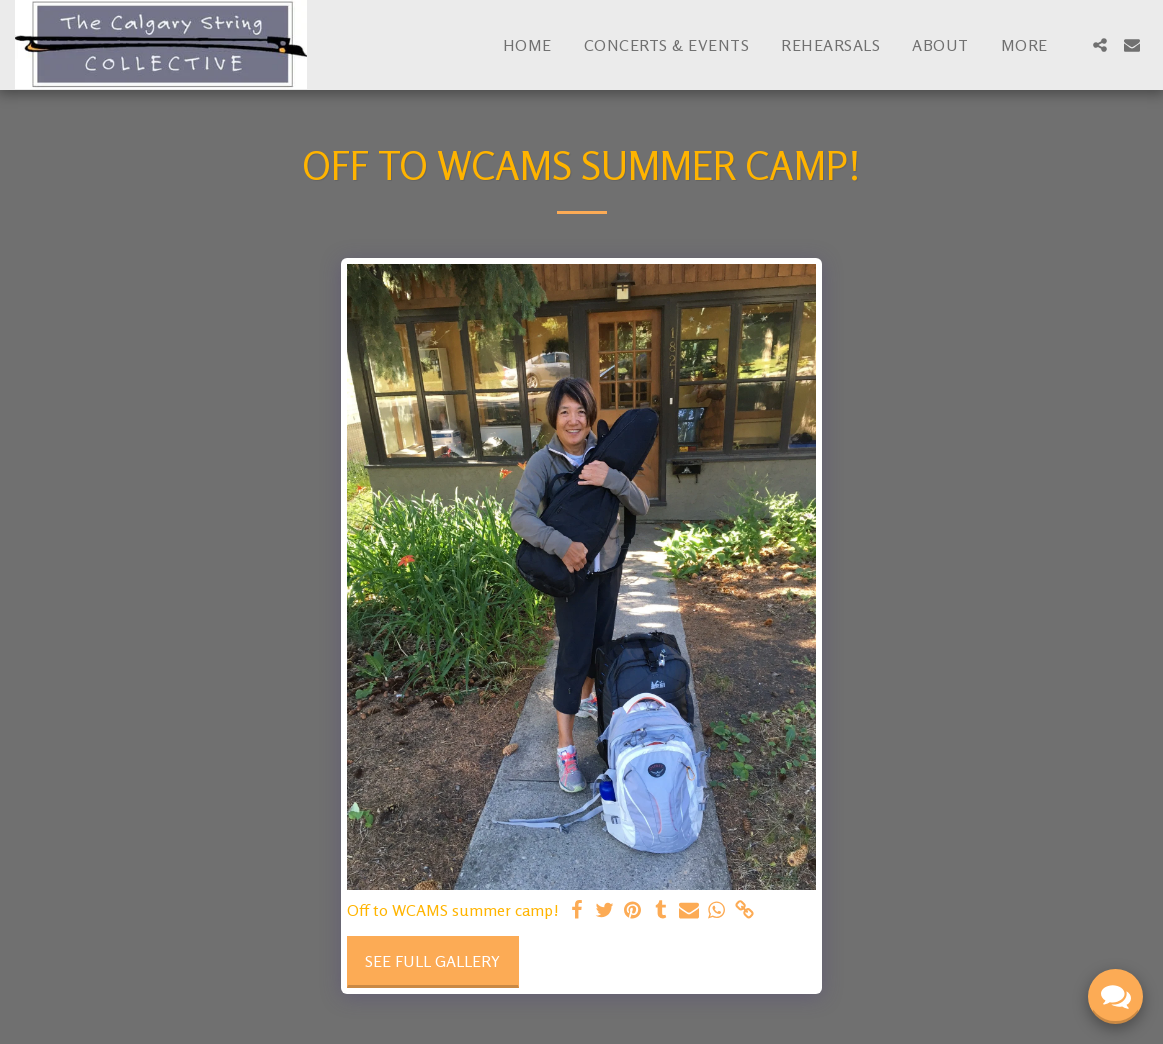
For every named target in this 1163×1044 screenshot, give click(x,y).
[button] (1100, 45)
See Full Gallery (432, 961)
